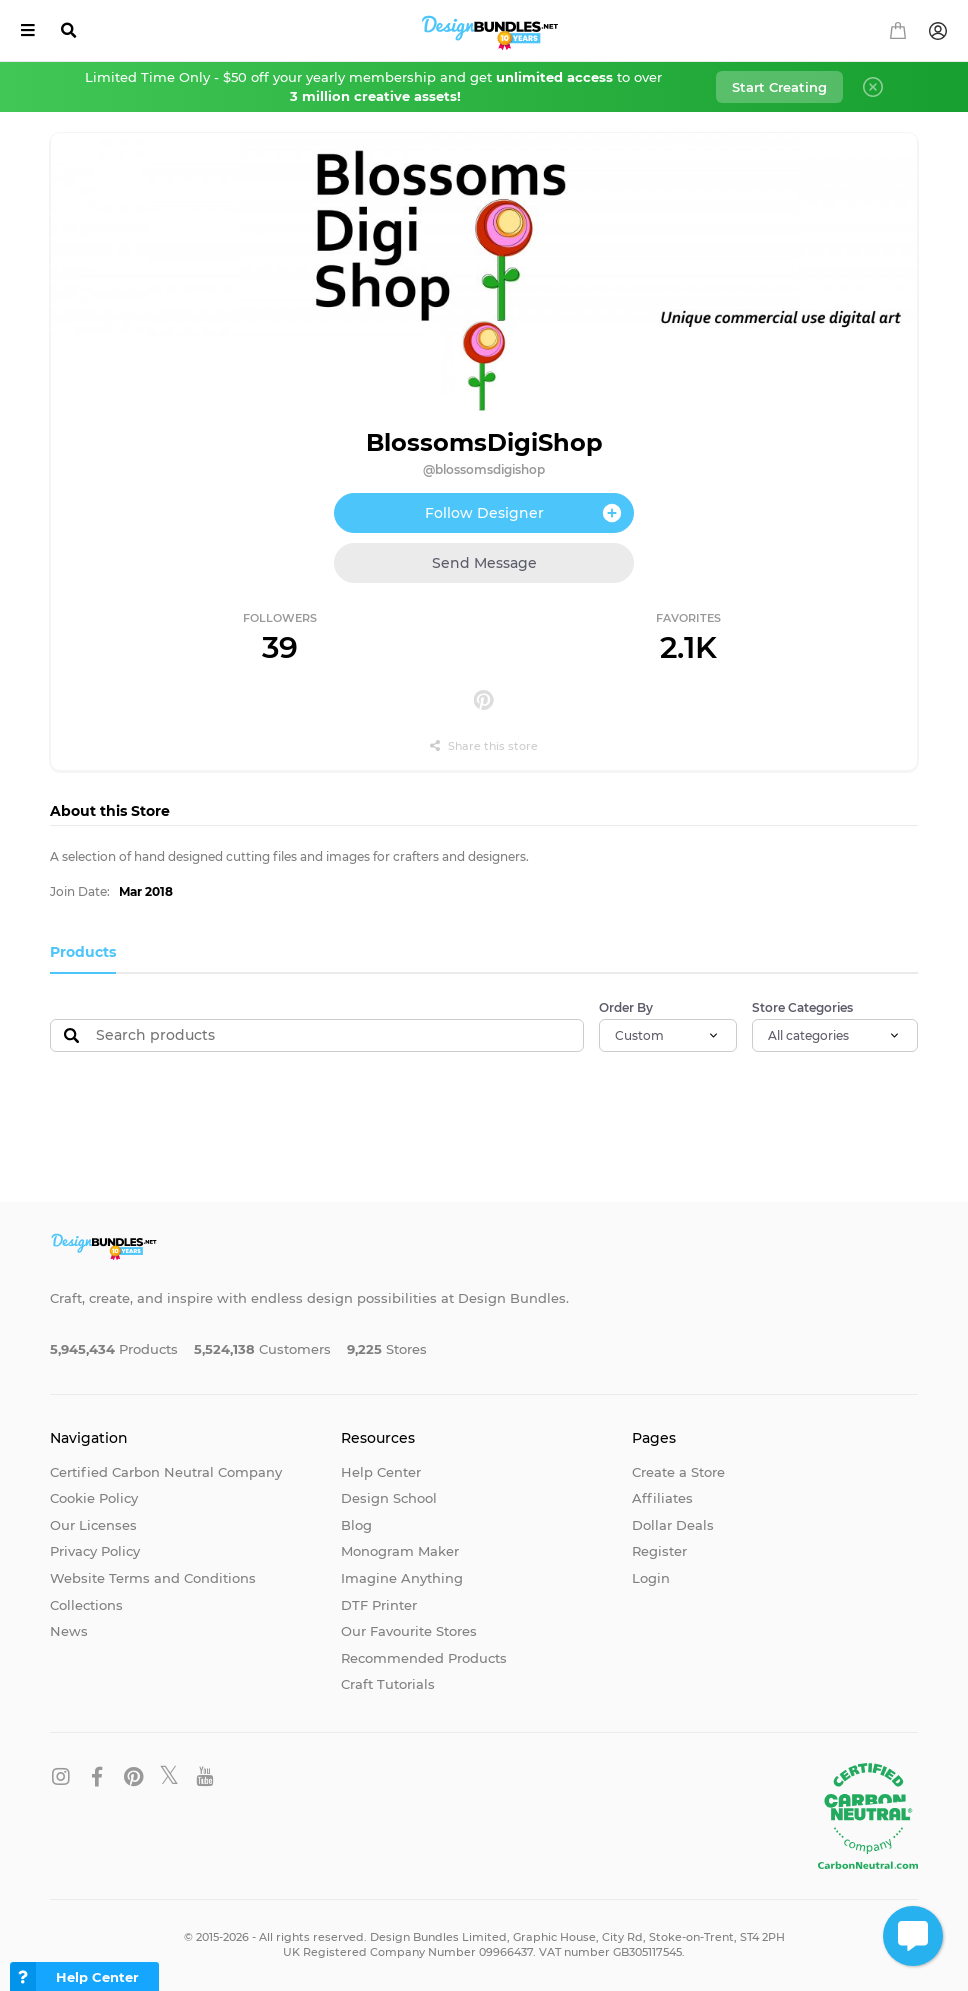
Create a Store (678, 1472)
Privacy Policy (95, 1551)
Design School (389, 1498)
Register (659, 1551)
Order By (626, 1007)
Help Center (381, 1472)
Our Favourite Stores (409, 1631)
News (69, 1631)
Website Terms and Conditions (153, 1578)
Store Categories (802, 1007)
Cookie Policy (94, 1498)
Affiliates (662, 1498)
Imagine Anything (402, 1578)
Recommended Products (424, 1658)
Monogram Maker (400, 1551)
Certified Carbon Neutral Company (166, 1472)
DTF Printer (379, 1605)
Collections (86, 1605)
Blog (356, 1525)
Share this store (484, 746)
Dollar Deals (673, 1525)
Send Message (484, 563)
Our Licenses (93, 1525)
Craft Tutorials (388, 1684)
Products (83, 952)
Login (651, 1578)
